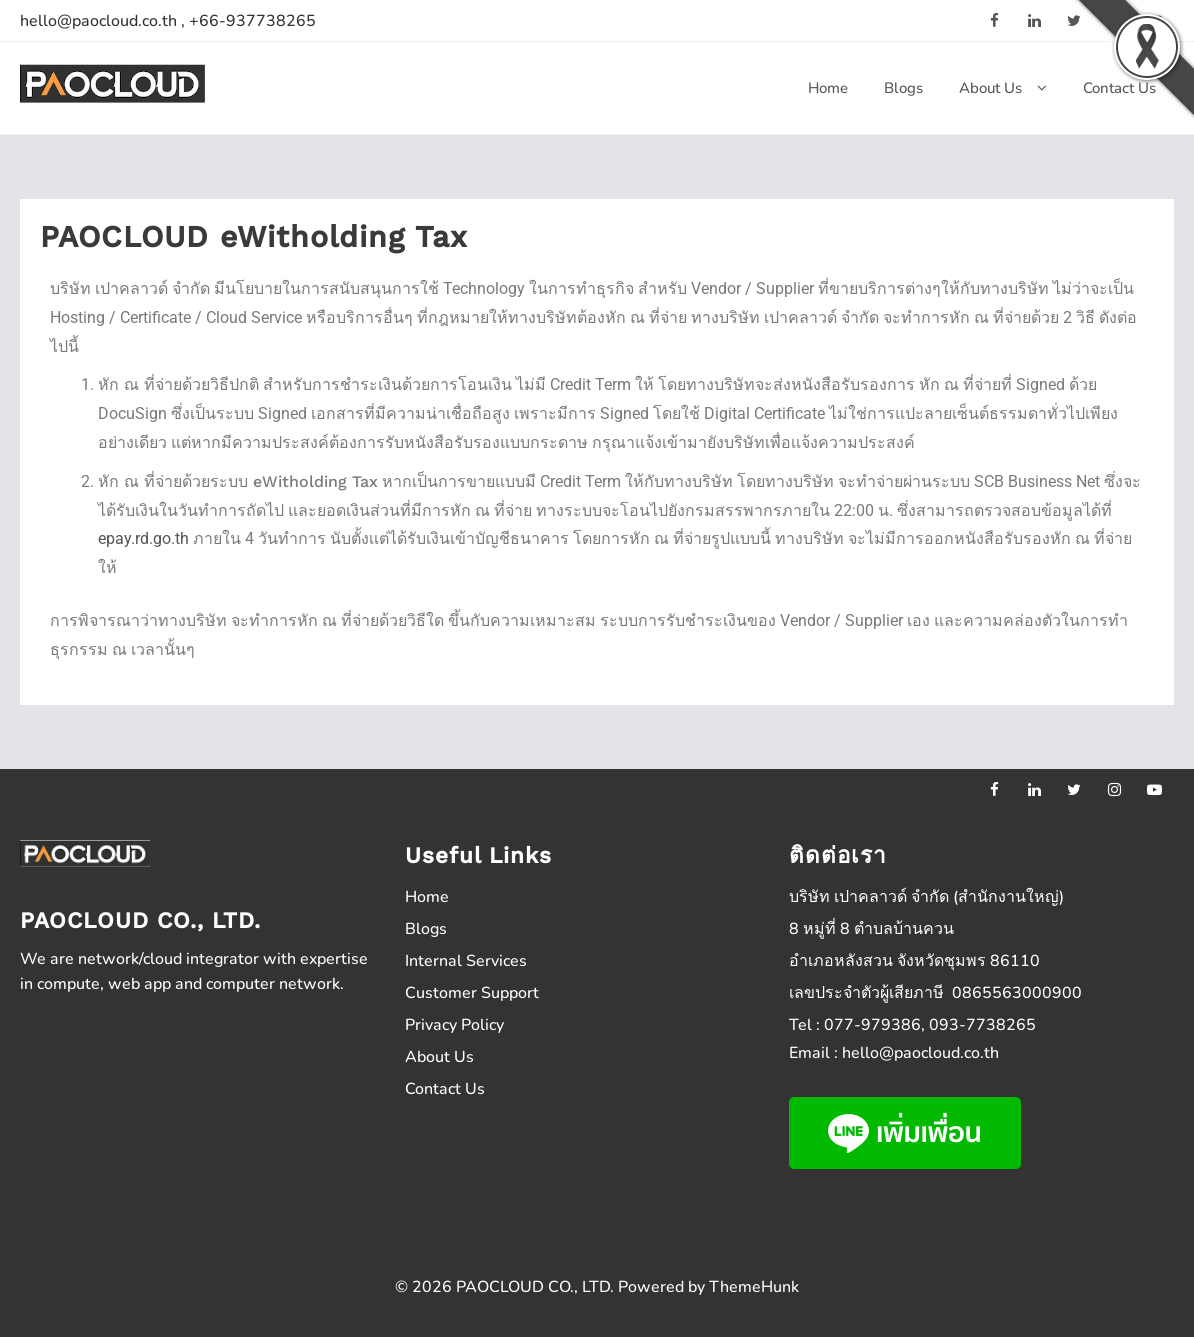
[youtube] (1154, 789)
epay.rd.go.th (143, 538)
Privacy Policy (454, 1025)
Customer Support (472, 993)
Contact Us (445, 1089)
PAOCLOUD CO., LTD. (535, 1287)
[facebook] (994, 20)
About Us (439, 1057)
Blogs (426, 929)
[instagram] (1114, 789)
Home (427, 897)
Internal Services (466, 961)
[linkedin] (1034, 20)
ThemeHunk (754, 1287)
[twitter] (1074, 789)
